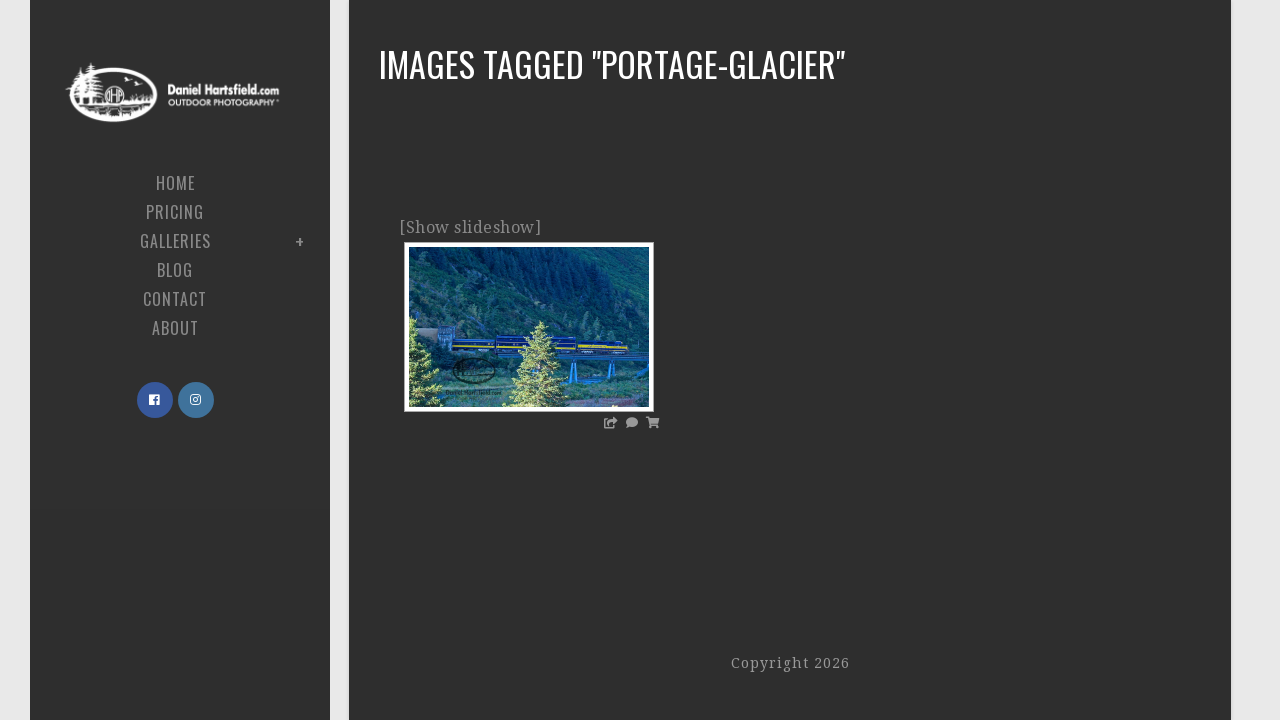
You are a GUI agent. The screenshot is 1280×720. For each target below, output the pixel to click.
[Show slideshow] (470, 227)
